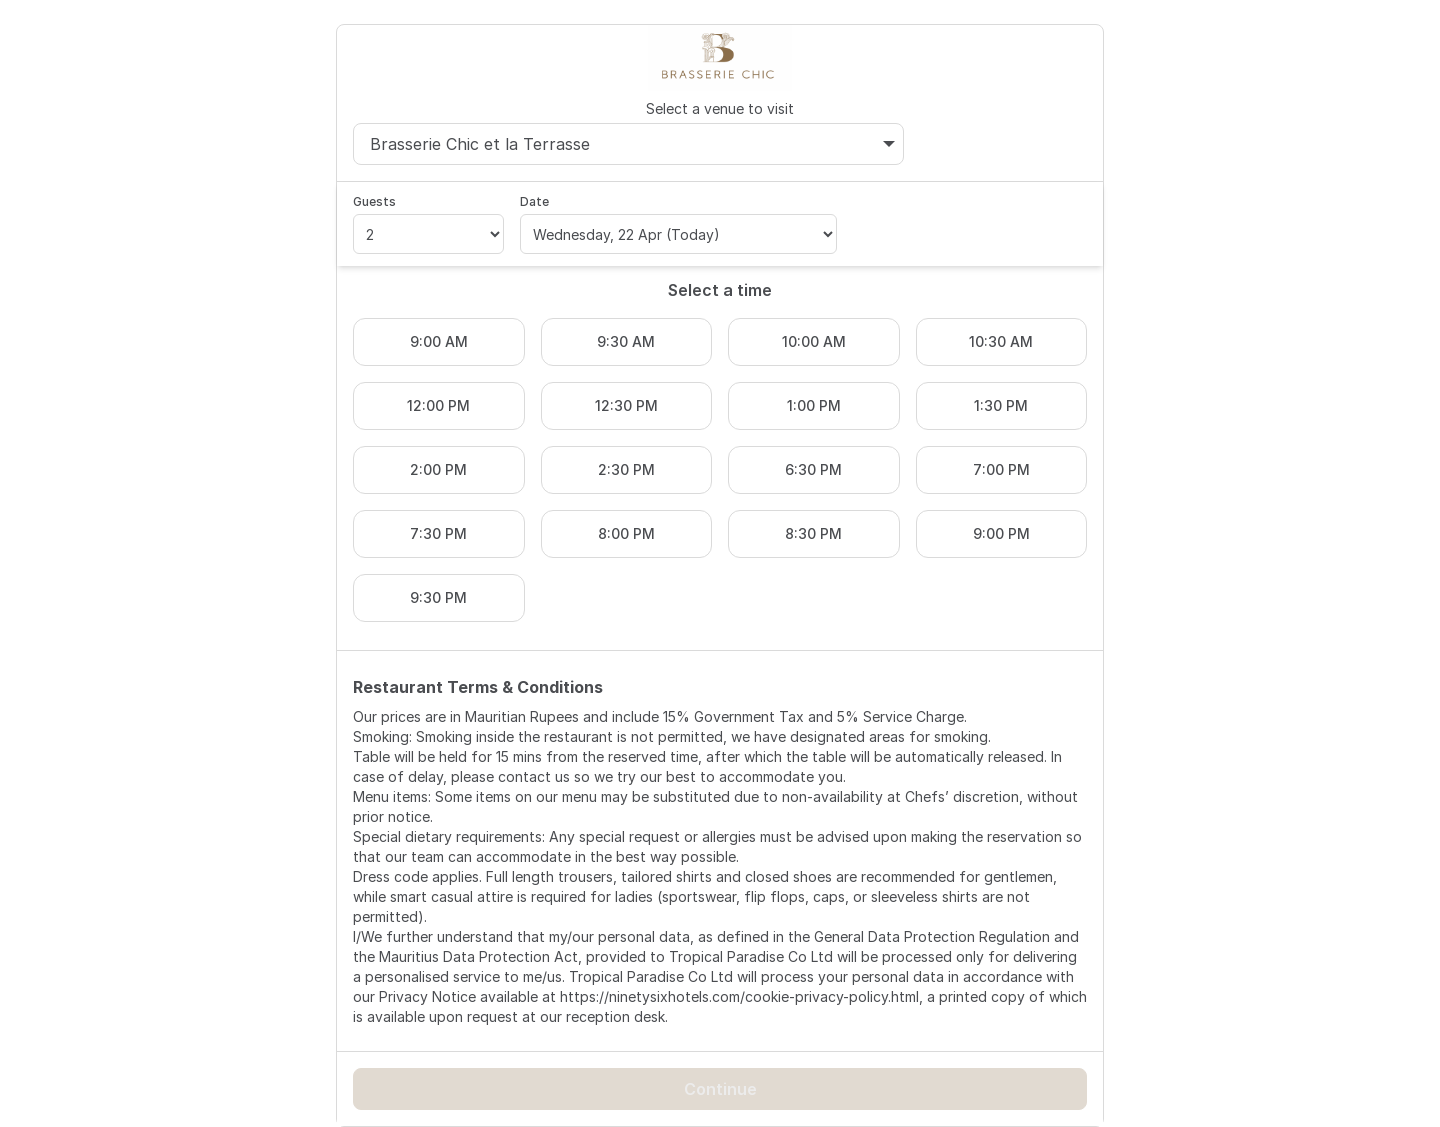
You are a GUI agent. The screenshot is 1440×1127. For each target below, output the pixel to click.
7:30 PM (438, 533)
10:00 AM (814, 341)
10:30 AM (1001, 341)
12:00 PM (438, 405)
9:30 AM (626, 341)
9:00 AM (439, 341)
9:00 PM (1001, 533)
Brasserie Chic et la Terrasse (632, 144)
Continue (720, 1089)
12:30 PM (626, 405)
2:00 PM (438, 469)
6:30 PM (813, 469)
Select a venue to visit (720, 108)
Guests (374, 201)
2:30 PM (626, 469)
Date (534, 201)
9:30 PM (438, 597)
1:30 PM (1001, 405)
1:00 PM (814, 405)
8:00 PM (626, 533)
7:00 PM (1001, 469)
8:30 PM (813, 533)
